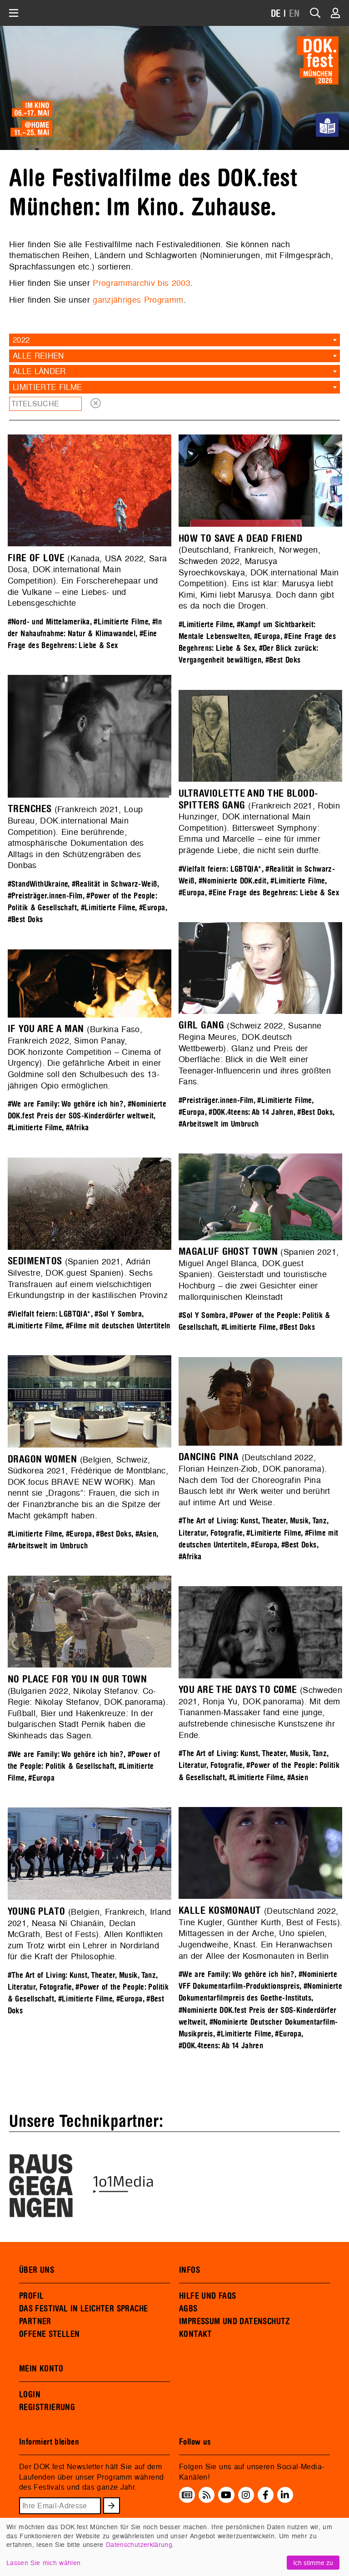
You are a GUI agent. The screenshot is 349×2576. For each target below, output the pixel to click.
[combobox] (174, 340)
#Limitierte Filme (121, 622)
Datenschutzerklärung (139, 2544)
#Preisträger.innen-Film (45, 896)
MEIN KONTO (41, 2368)
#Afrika (77, 1127)
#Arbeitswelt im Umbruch (219, 1124)
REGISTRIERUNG (47, 2407)
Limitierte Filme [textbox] (47, 387)
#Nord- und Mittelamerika (49, 622)
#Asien (145, 1534)
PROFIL (31, 2296)
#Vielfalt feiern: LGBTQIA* (220, 869)
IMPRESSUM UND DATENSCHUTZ (234, 2321)
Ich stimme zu (313, 2562)
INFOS (189, 2270)
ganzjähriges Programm (138, 299)
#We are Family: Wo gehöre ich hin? (66, 1104)
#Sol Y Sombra (202, 1315)
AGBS (188, 2308)
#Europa (267, 636)
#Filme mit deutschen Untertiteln (118, 1326)
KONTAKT (195, 2334)
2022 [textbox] (21, 339)
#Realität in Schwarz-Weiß (114, 884)
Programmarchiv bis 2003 (141, 283)
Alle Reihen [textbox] (38, 355)
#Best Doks (283, 660)
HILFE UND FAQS (207, 2296)
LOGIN (29, 2394)
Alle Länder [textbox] (39, 371)
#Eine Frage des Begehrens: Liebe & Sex (274, 893)
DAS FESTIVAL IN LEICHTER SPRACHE (83, 2308)
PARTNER (35, 2321)
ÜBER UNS (36, 2270)
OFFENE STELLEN (49, 2334)
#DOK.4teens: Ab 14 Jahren (251, 1112)
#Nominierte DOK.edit (233, 881)
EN (294, 14)
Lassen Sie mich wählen (43, 2562)
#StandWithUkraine (38, 884)
